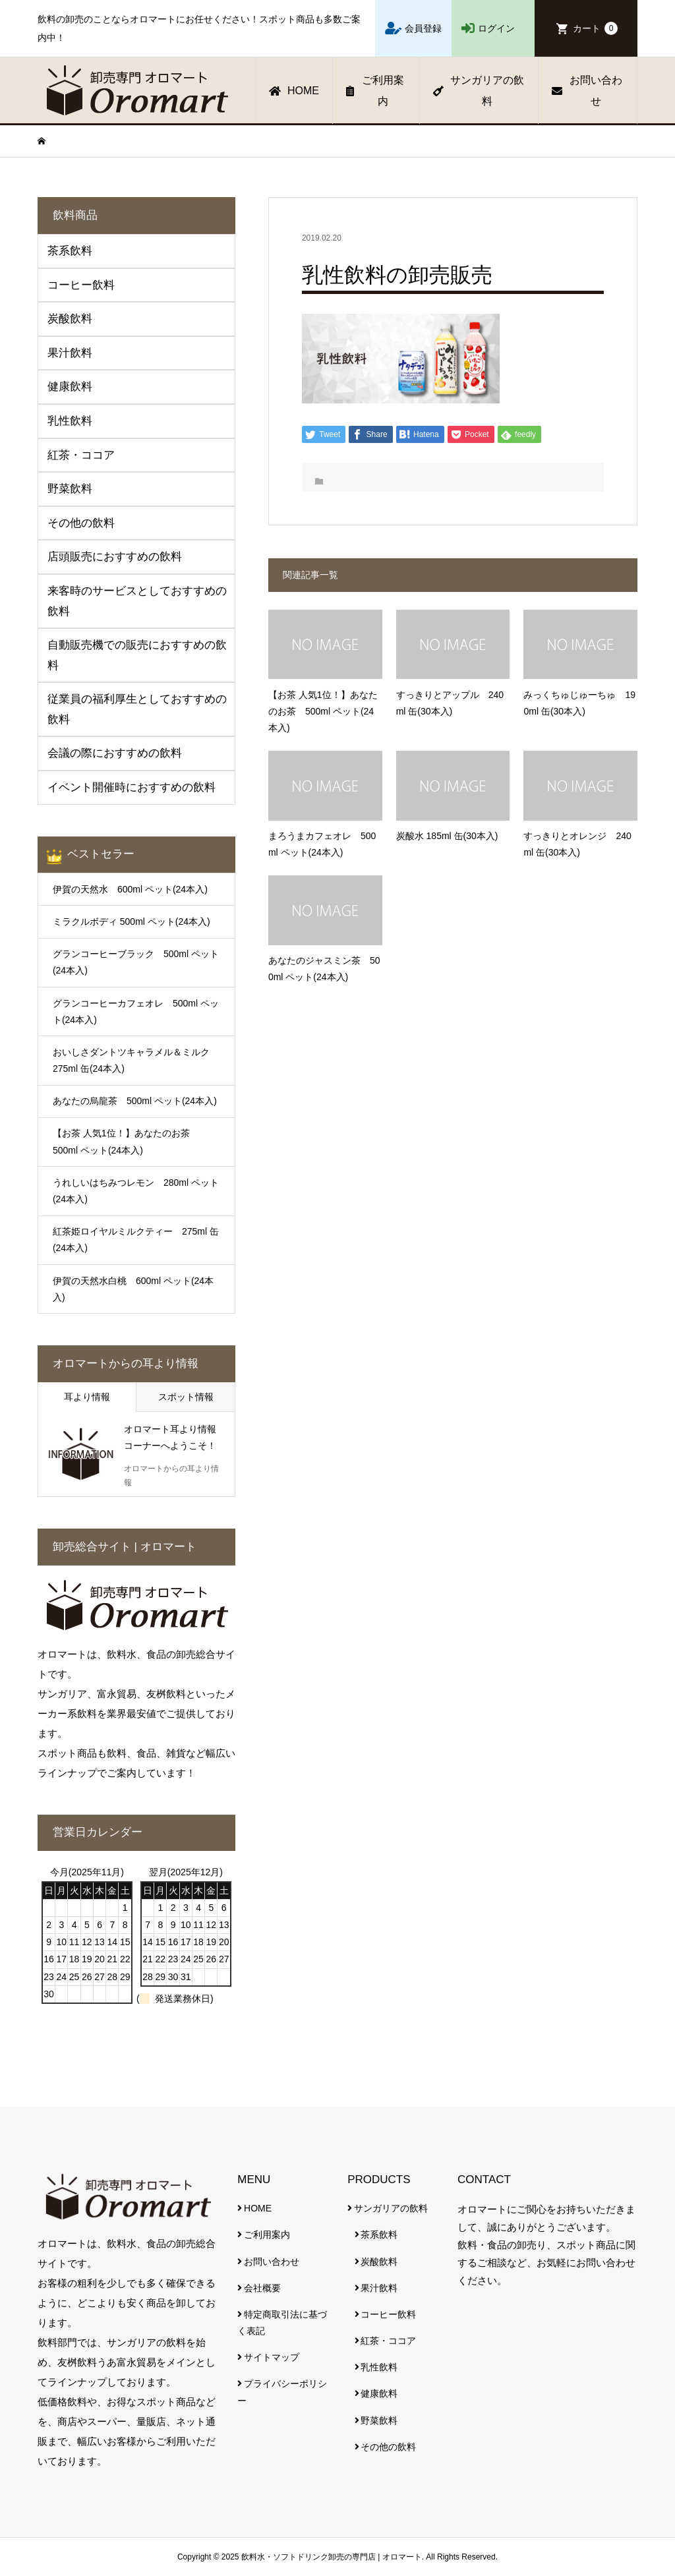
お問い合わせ (587, 90)
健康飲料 (379, 2393)
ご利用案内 (375, 90)
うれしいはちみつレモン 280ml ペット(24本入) (136, 1190)
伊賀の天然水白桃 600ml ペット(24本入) (133, 1289)
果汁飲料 (379, 2288)
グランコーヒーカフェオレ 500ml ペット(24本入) (136, 1011)
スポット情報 (186, 1396)
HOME (294, 90)
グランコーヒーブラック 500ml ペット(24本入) (136, 962)
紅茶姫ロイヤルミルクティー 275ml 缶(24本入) (136, 1239)
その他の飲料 (388, 2447)
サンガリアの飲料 (478, 90)
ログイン (496, 28)
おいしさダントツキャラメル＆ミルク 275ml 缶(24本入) (136, 1060)
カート (595, 28)
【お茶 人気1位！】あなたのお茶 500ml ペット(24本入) (126, 1141)
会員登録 (423, 28)
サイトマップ (271, 2357)
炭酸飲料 (379, 2261)
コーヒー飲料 (388, 2314)
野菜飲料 (379, 2420)
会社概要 (262, 2288)
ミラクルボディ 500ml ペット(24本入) (131, 921)
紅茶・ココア (388, 2340)
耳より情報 (87, 1396)
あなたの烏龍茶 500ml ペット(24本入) (135, 1101)
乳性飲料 (379, 2367)
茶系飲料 (379, 2234)
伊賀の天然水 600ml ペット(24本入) (130, 889)
